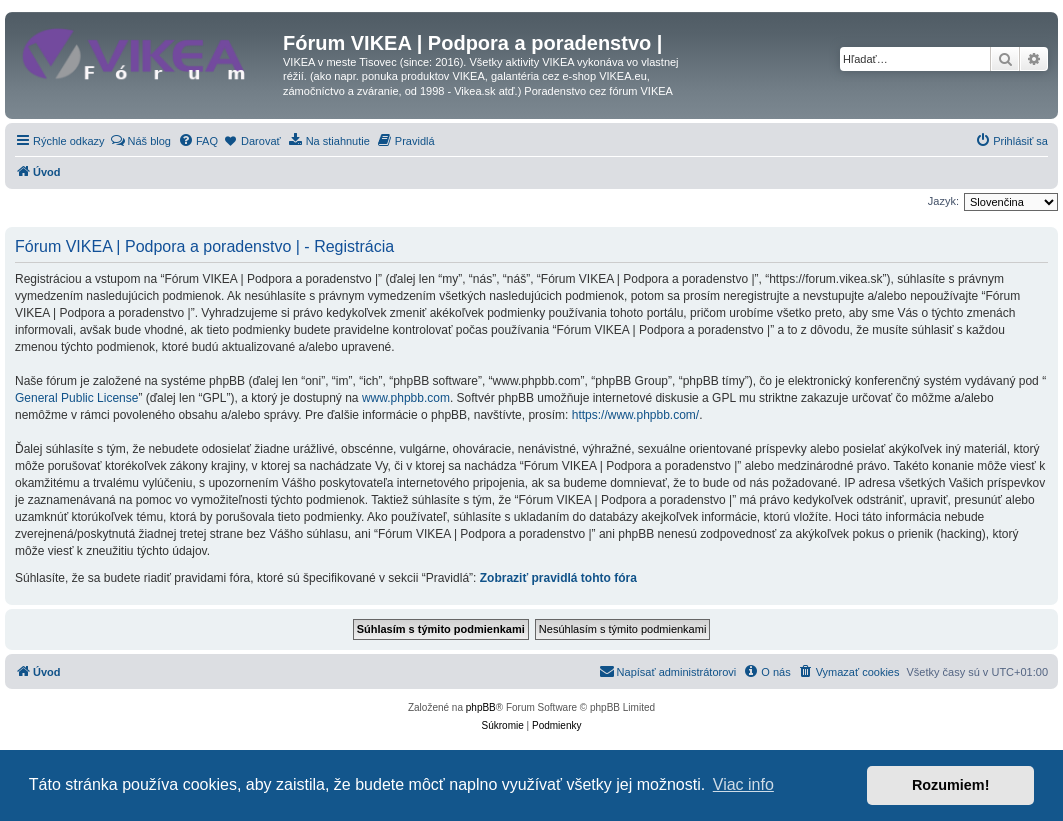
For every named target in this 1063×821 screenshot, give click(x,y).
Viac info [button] (743, 784)
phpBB (481, 707)
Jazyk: (943, 201)
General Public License (76, 398)
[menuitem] (140, 141)
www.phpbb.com (406, 398)
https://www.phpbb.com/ (635, 415)
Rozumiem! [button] (951, 785)
